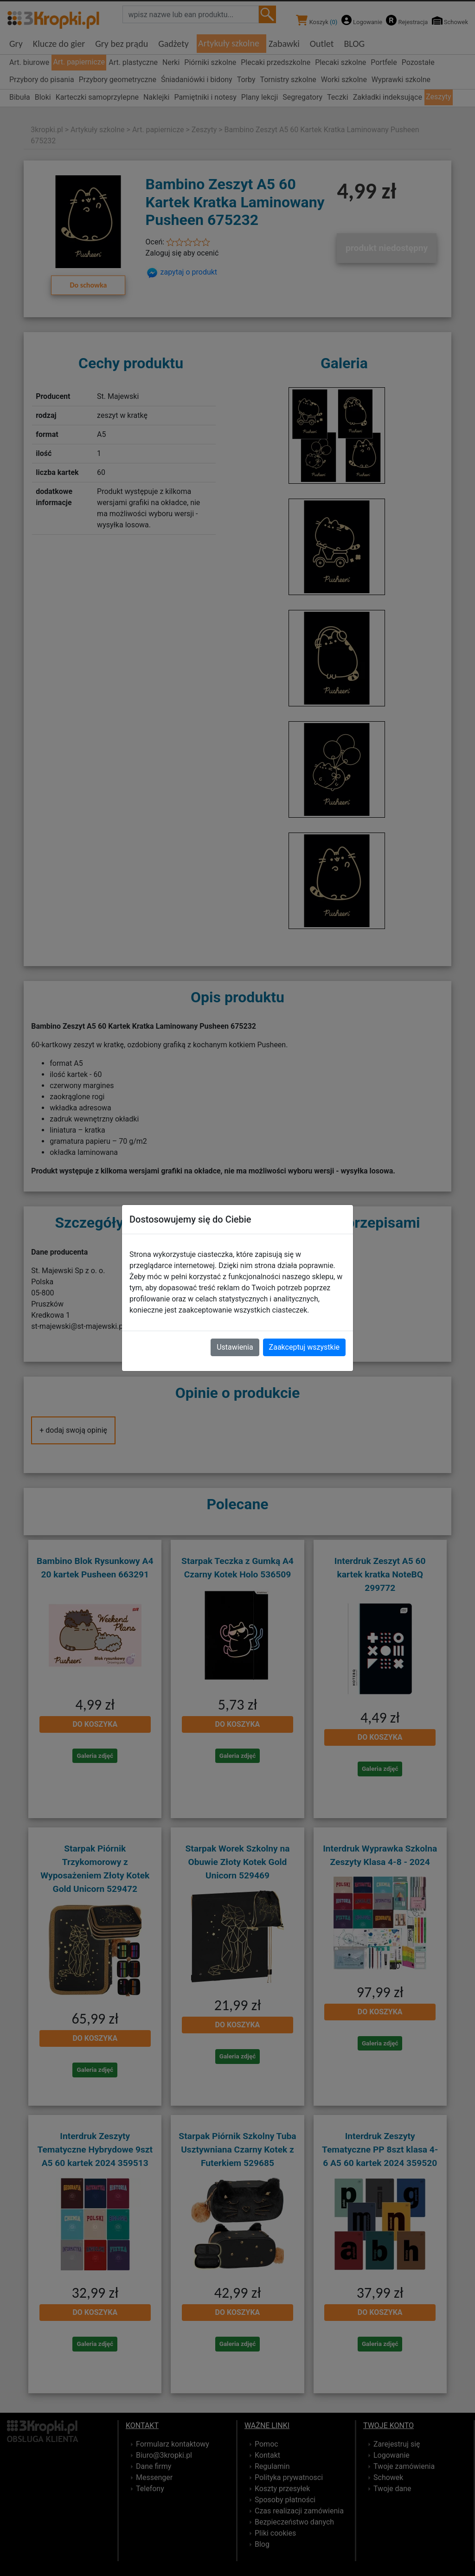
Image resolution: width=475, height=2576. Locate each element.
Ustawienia (235, 1347)
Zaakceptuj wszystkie (304, 1347)
